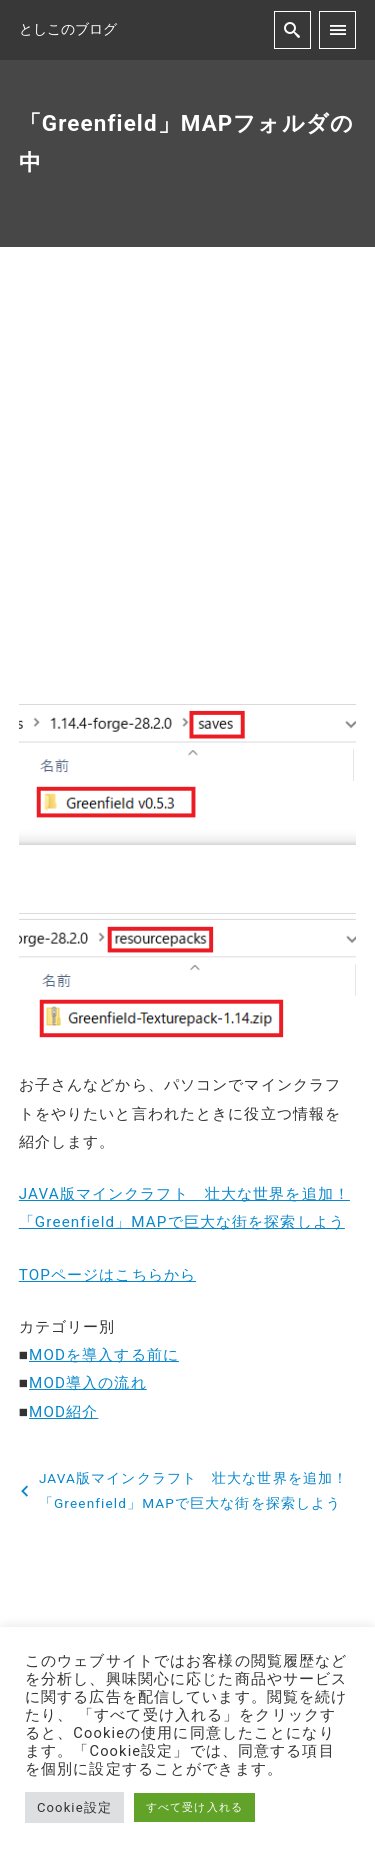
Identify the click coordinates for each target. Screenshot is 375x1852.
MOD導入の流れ (88, 1383)
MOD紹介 (63, 1412)
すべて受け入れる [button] (194, 1807)
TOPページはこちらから (107, 1275)
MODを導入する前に (104, 1355)
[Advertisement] (187, 492)
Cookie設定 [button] (74, 1807)
